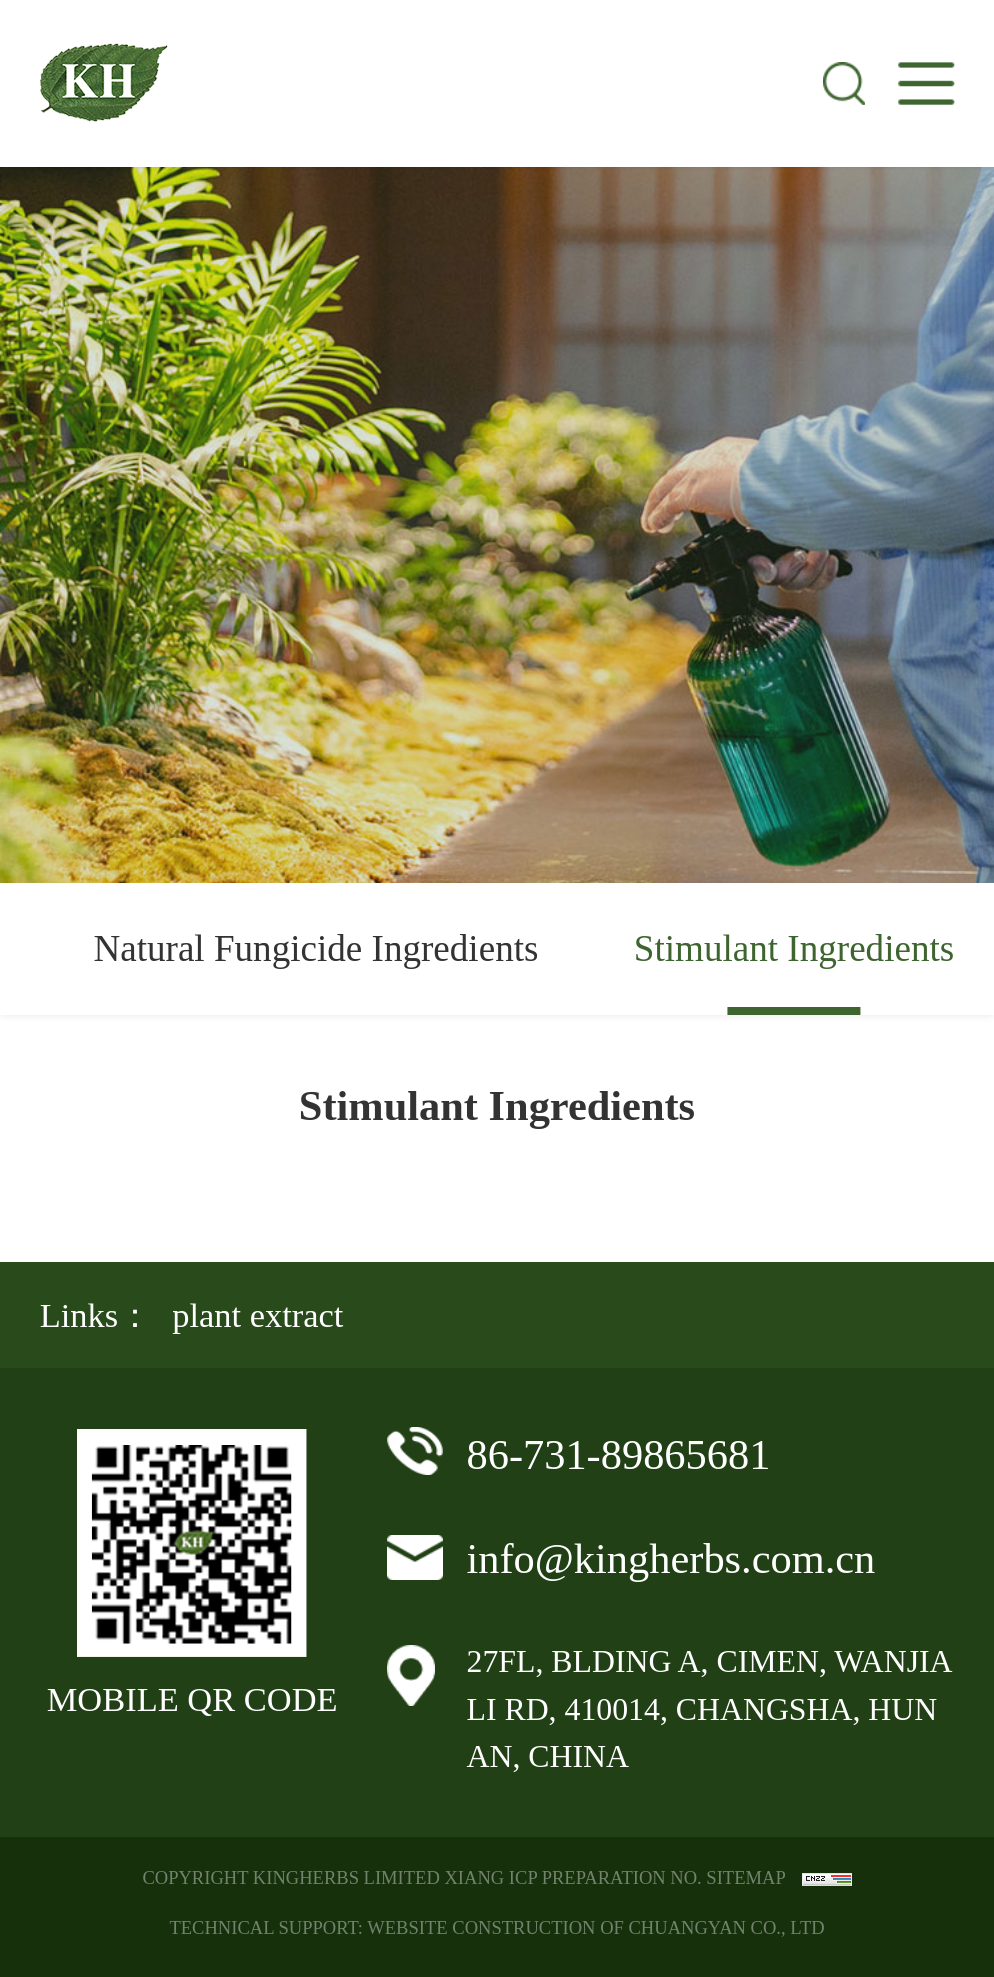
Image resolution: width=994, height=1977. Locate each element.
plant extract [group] (257, 1315)
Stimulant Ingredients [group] (794, 948)
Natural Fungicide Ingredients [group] (315, 948)
